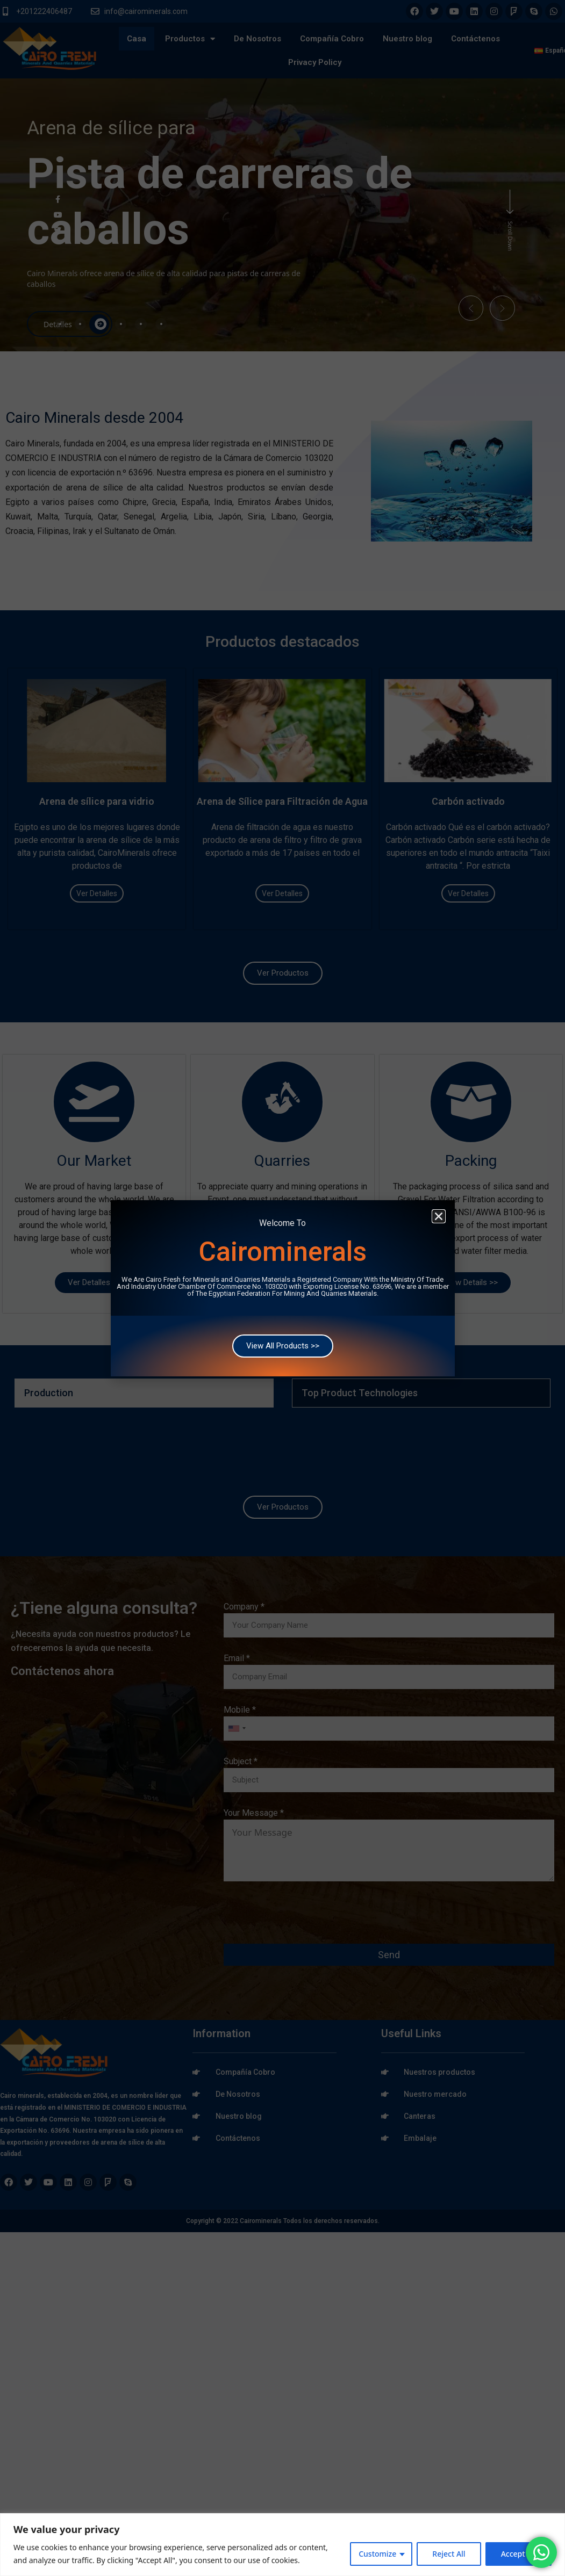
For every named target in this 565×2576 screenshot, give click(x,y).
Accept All (518, 2554)
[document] (282, 1288)
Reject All (448, 2554)
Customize (377, 2554)
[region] (282, 2544)
